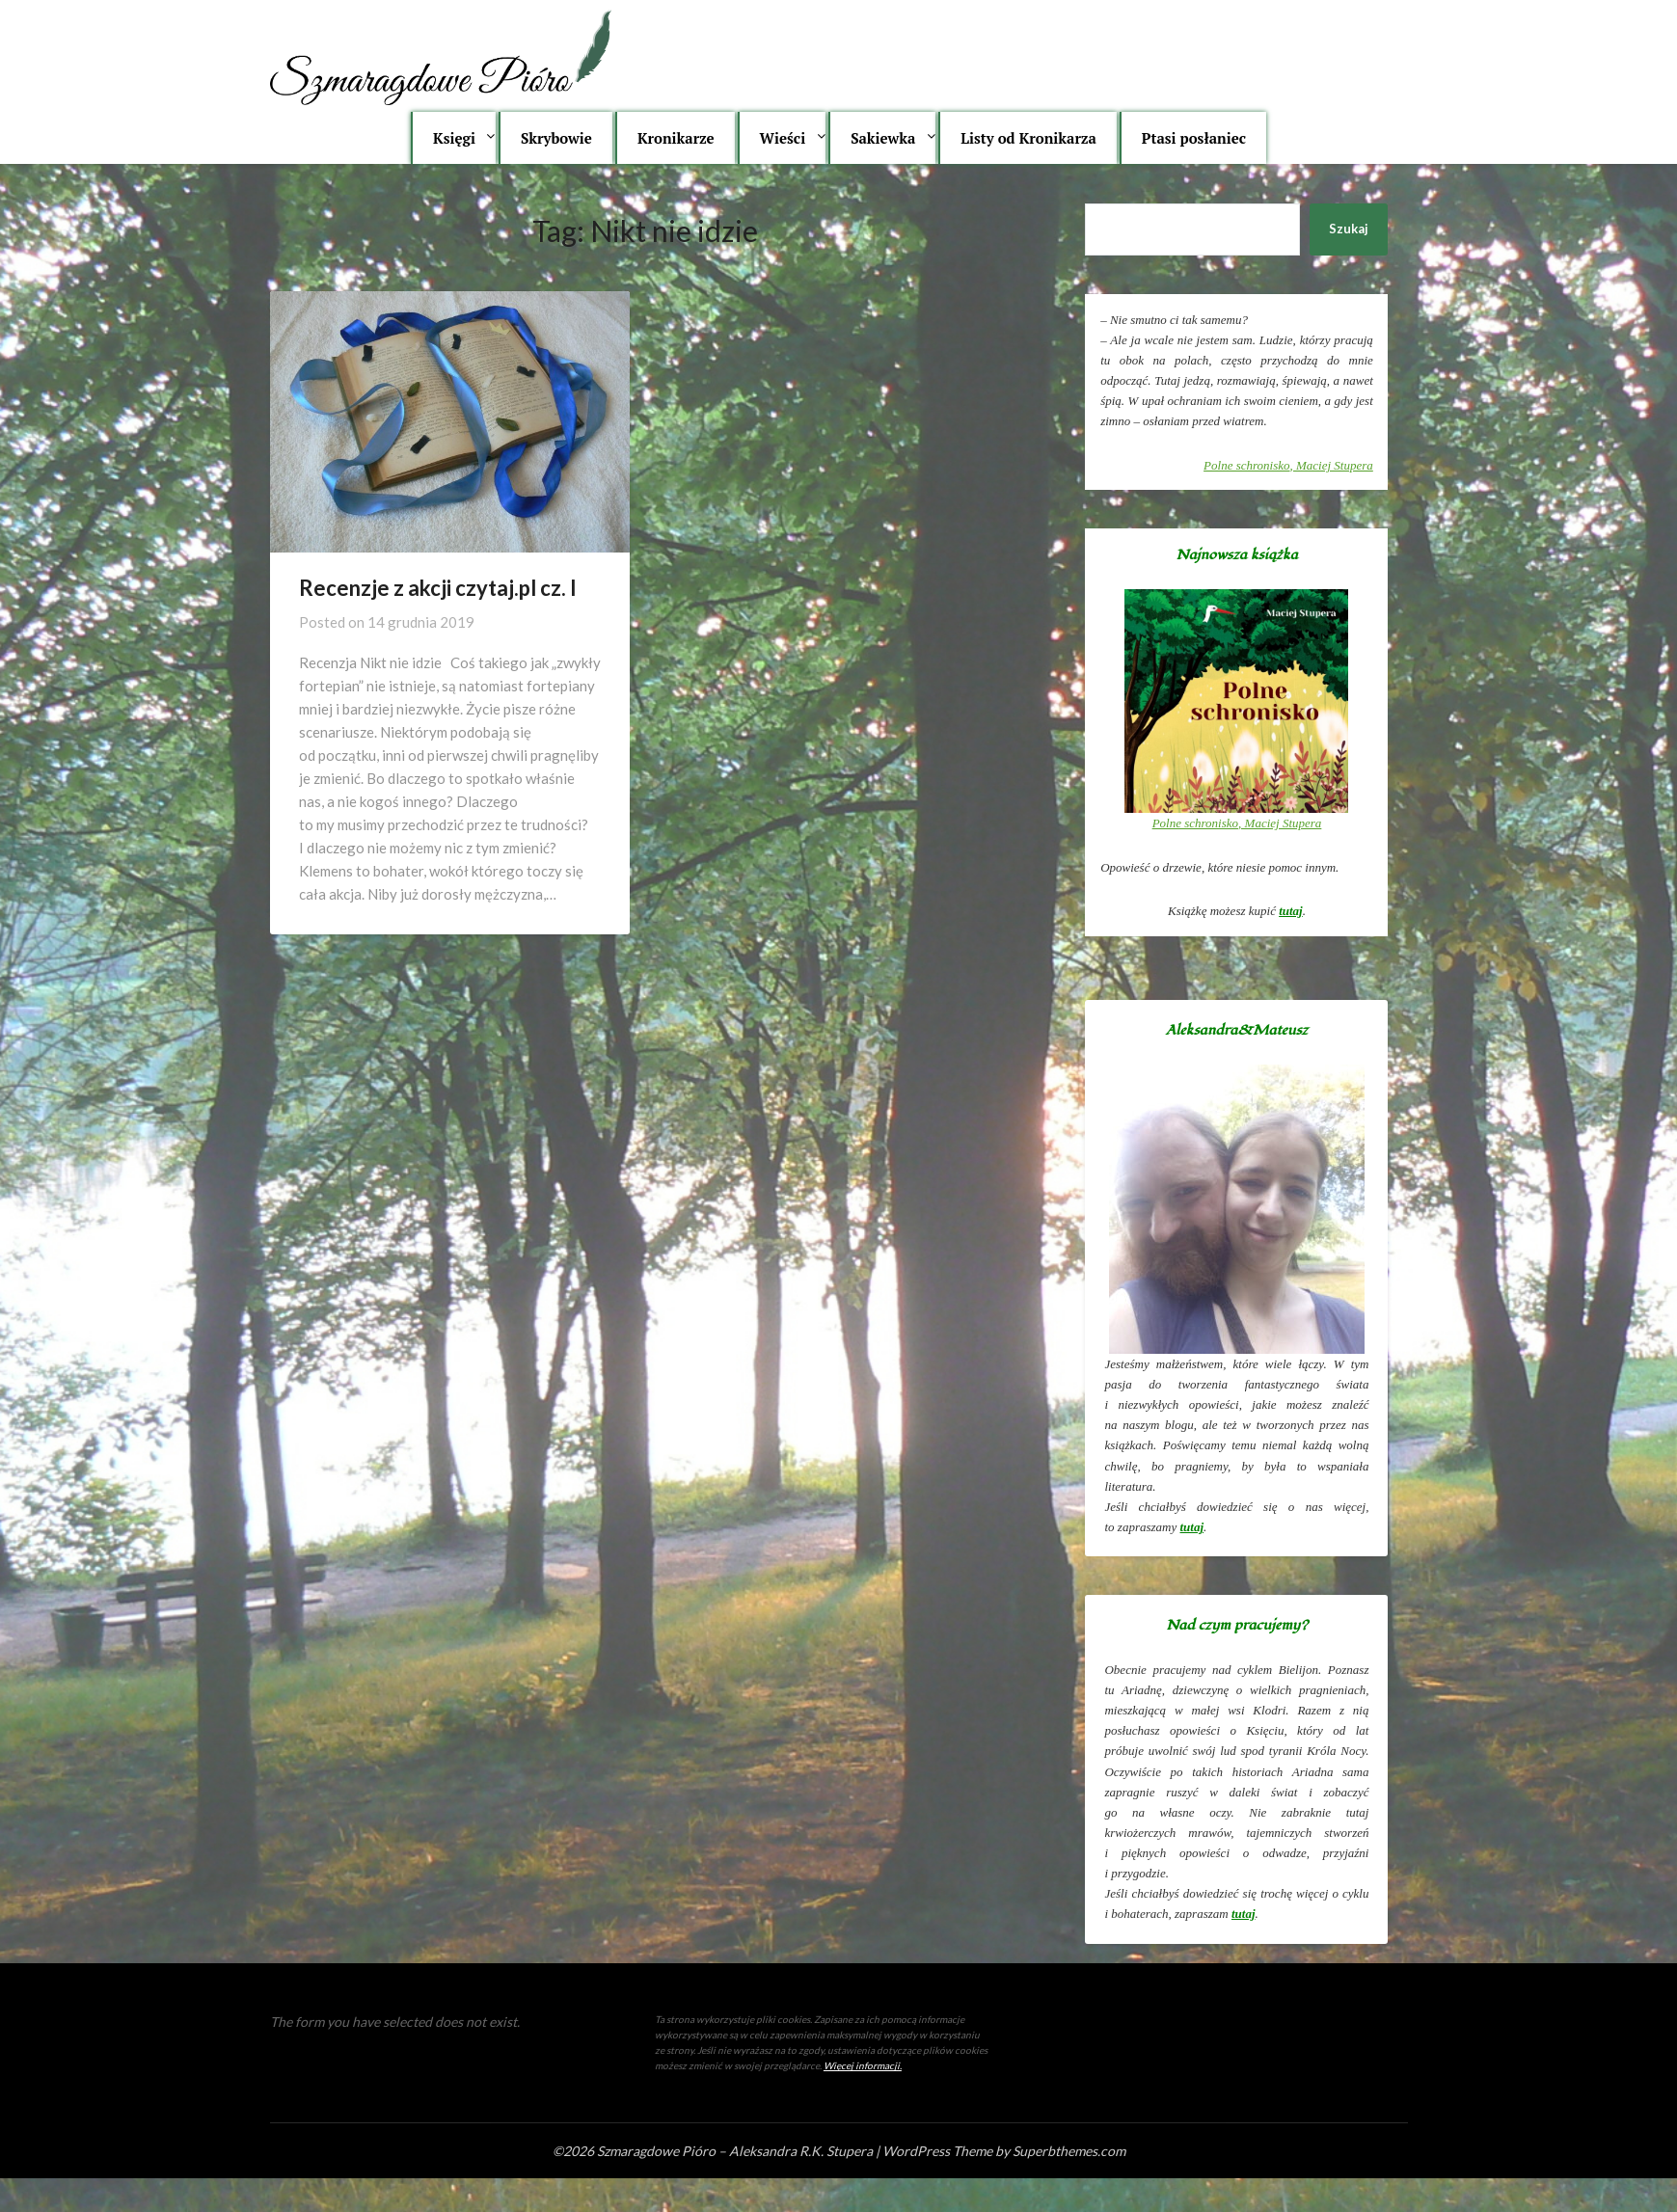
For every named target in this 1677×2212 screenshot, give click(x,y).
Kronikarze (676, 138)
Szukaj (1348, 228)
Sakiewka (883, 138)
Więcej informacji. (863, 2065)
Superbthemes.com (1069, 2151)
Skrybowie (556, 138)
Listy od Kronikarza (1028, 138)
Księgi (454, 138)
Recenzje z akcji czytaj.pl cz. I (438, 588)
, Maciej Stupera (1288, 465)
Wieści (783, 138)
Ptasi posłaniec (1194, 138)
